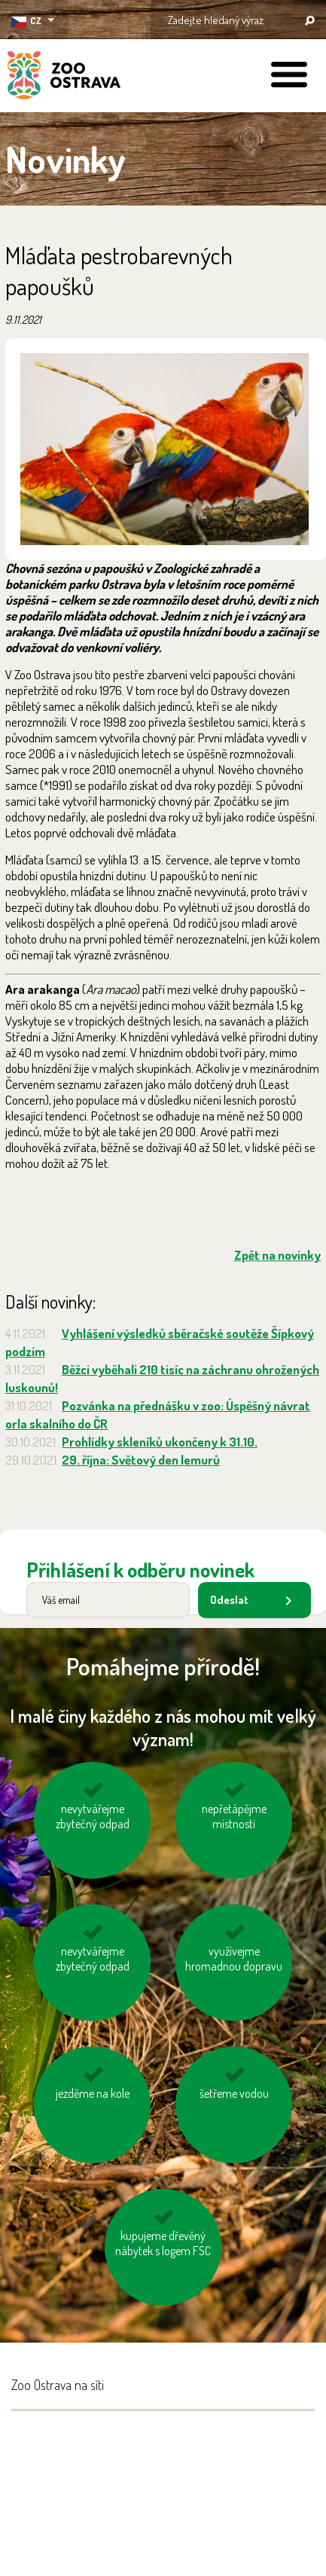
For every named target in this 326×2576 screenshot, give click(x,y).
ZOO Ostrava (64, 77)
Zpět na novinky (277, 1255)
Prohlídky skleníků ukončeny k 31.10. (159, 1442)
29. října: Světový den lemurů (141, 1460)
